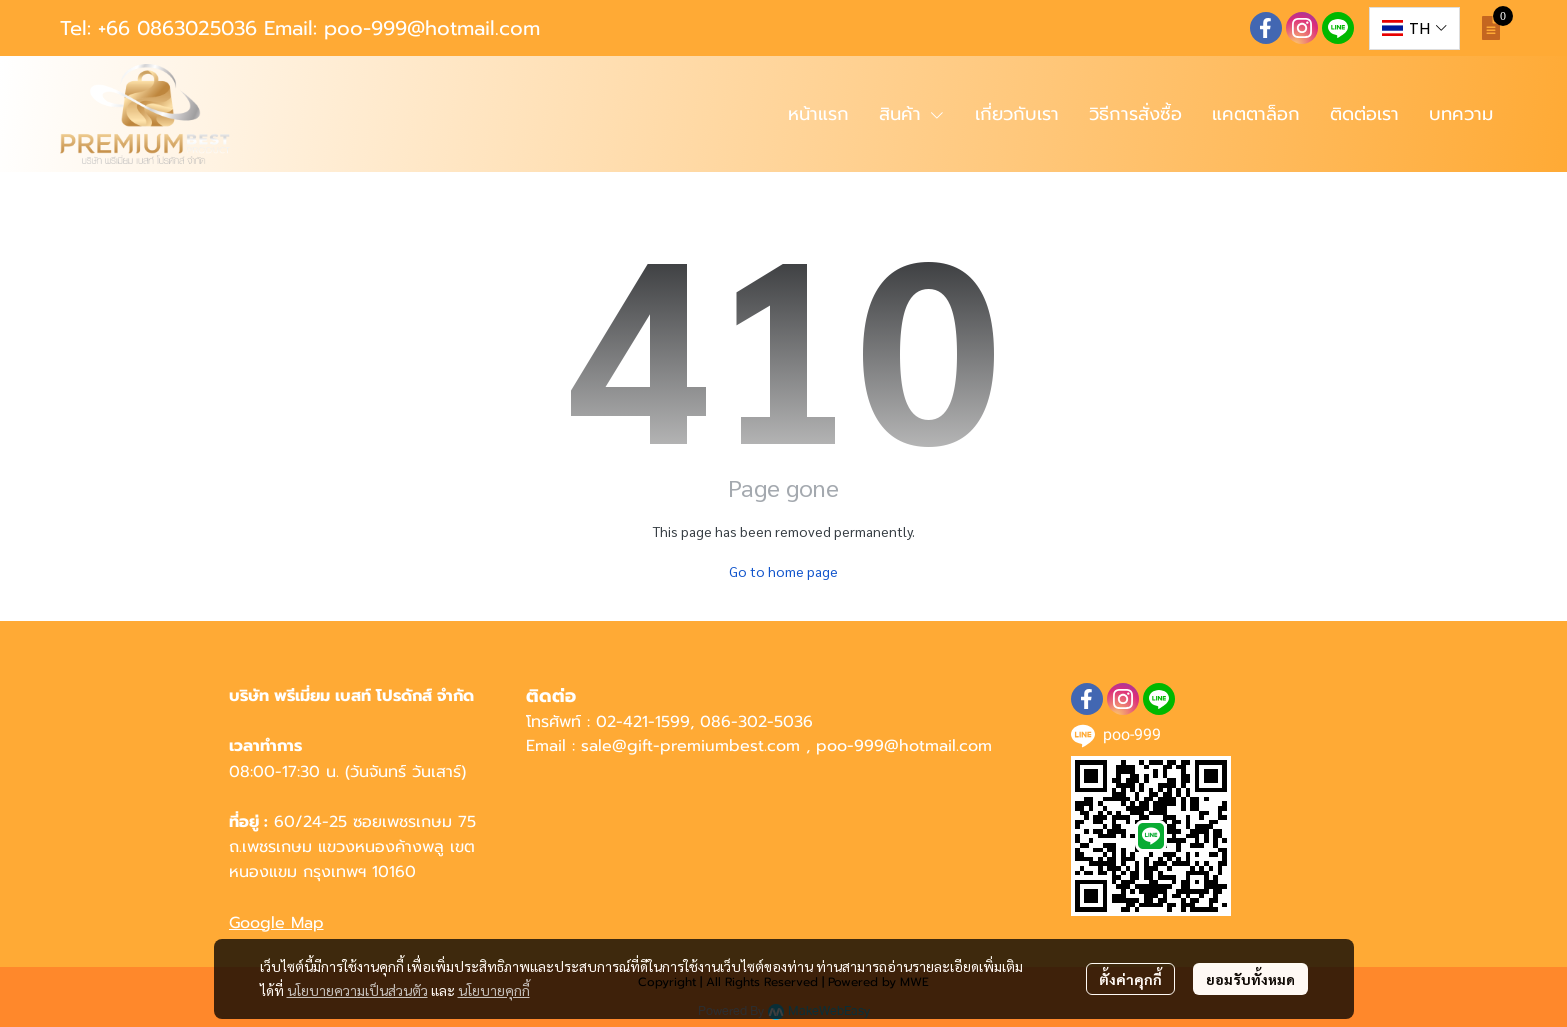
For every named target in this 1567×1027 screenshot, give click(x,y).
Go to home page (783, 571)
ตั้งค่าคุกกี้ (1130, 979)
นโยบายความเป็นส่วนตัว (357, 990)
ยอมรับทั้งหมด (1250, 979)
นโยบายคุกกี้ (494, 990)
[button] (1414, 28)
